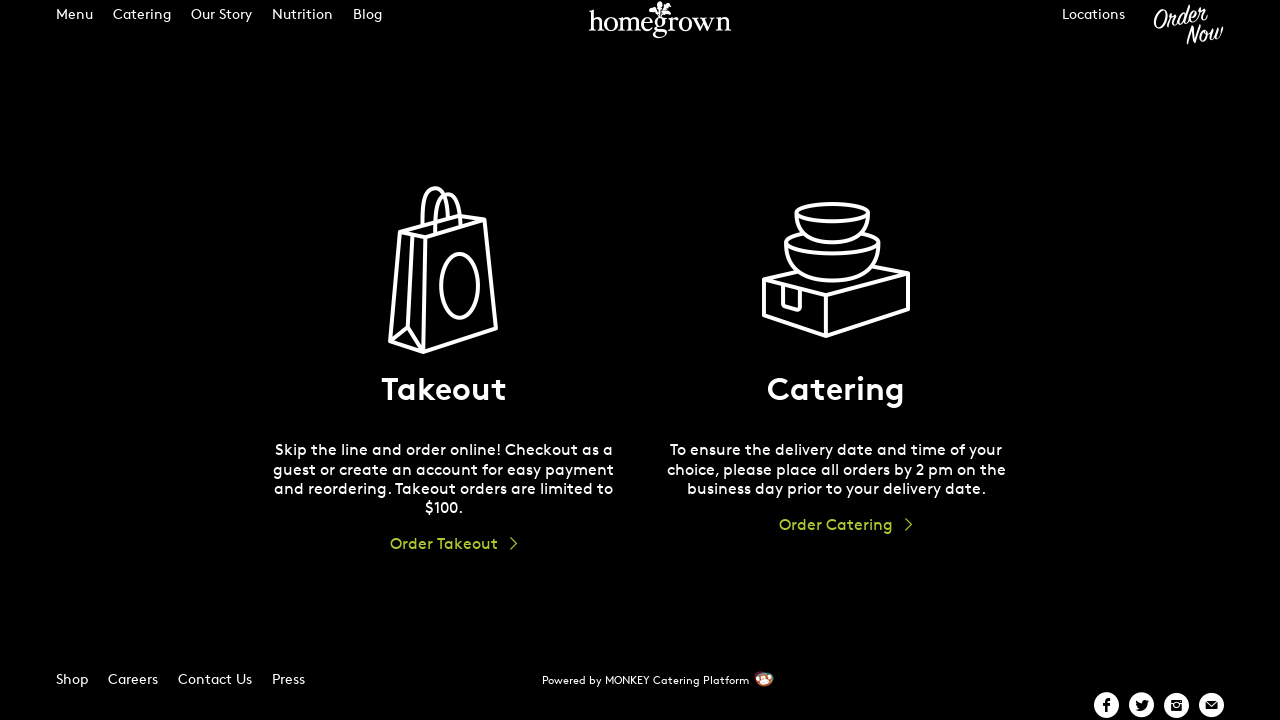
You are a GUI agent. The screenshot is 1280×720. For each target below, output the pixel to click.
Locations (1093, 31)
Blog (367, 31)
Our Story (221, 31)
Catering (142, 31)
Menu (74, 31)
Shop (72, 678)
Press (288, 678)
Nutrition (302, 31)
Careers (133, 678)
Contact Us (215, 678)
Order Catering (836, 524)
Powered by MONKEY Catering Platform (645, 679)
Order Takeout (444, 543)
